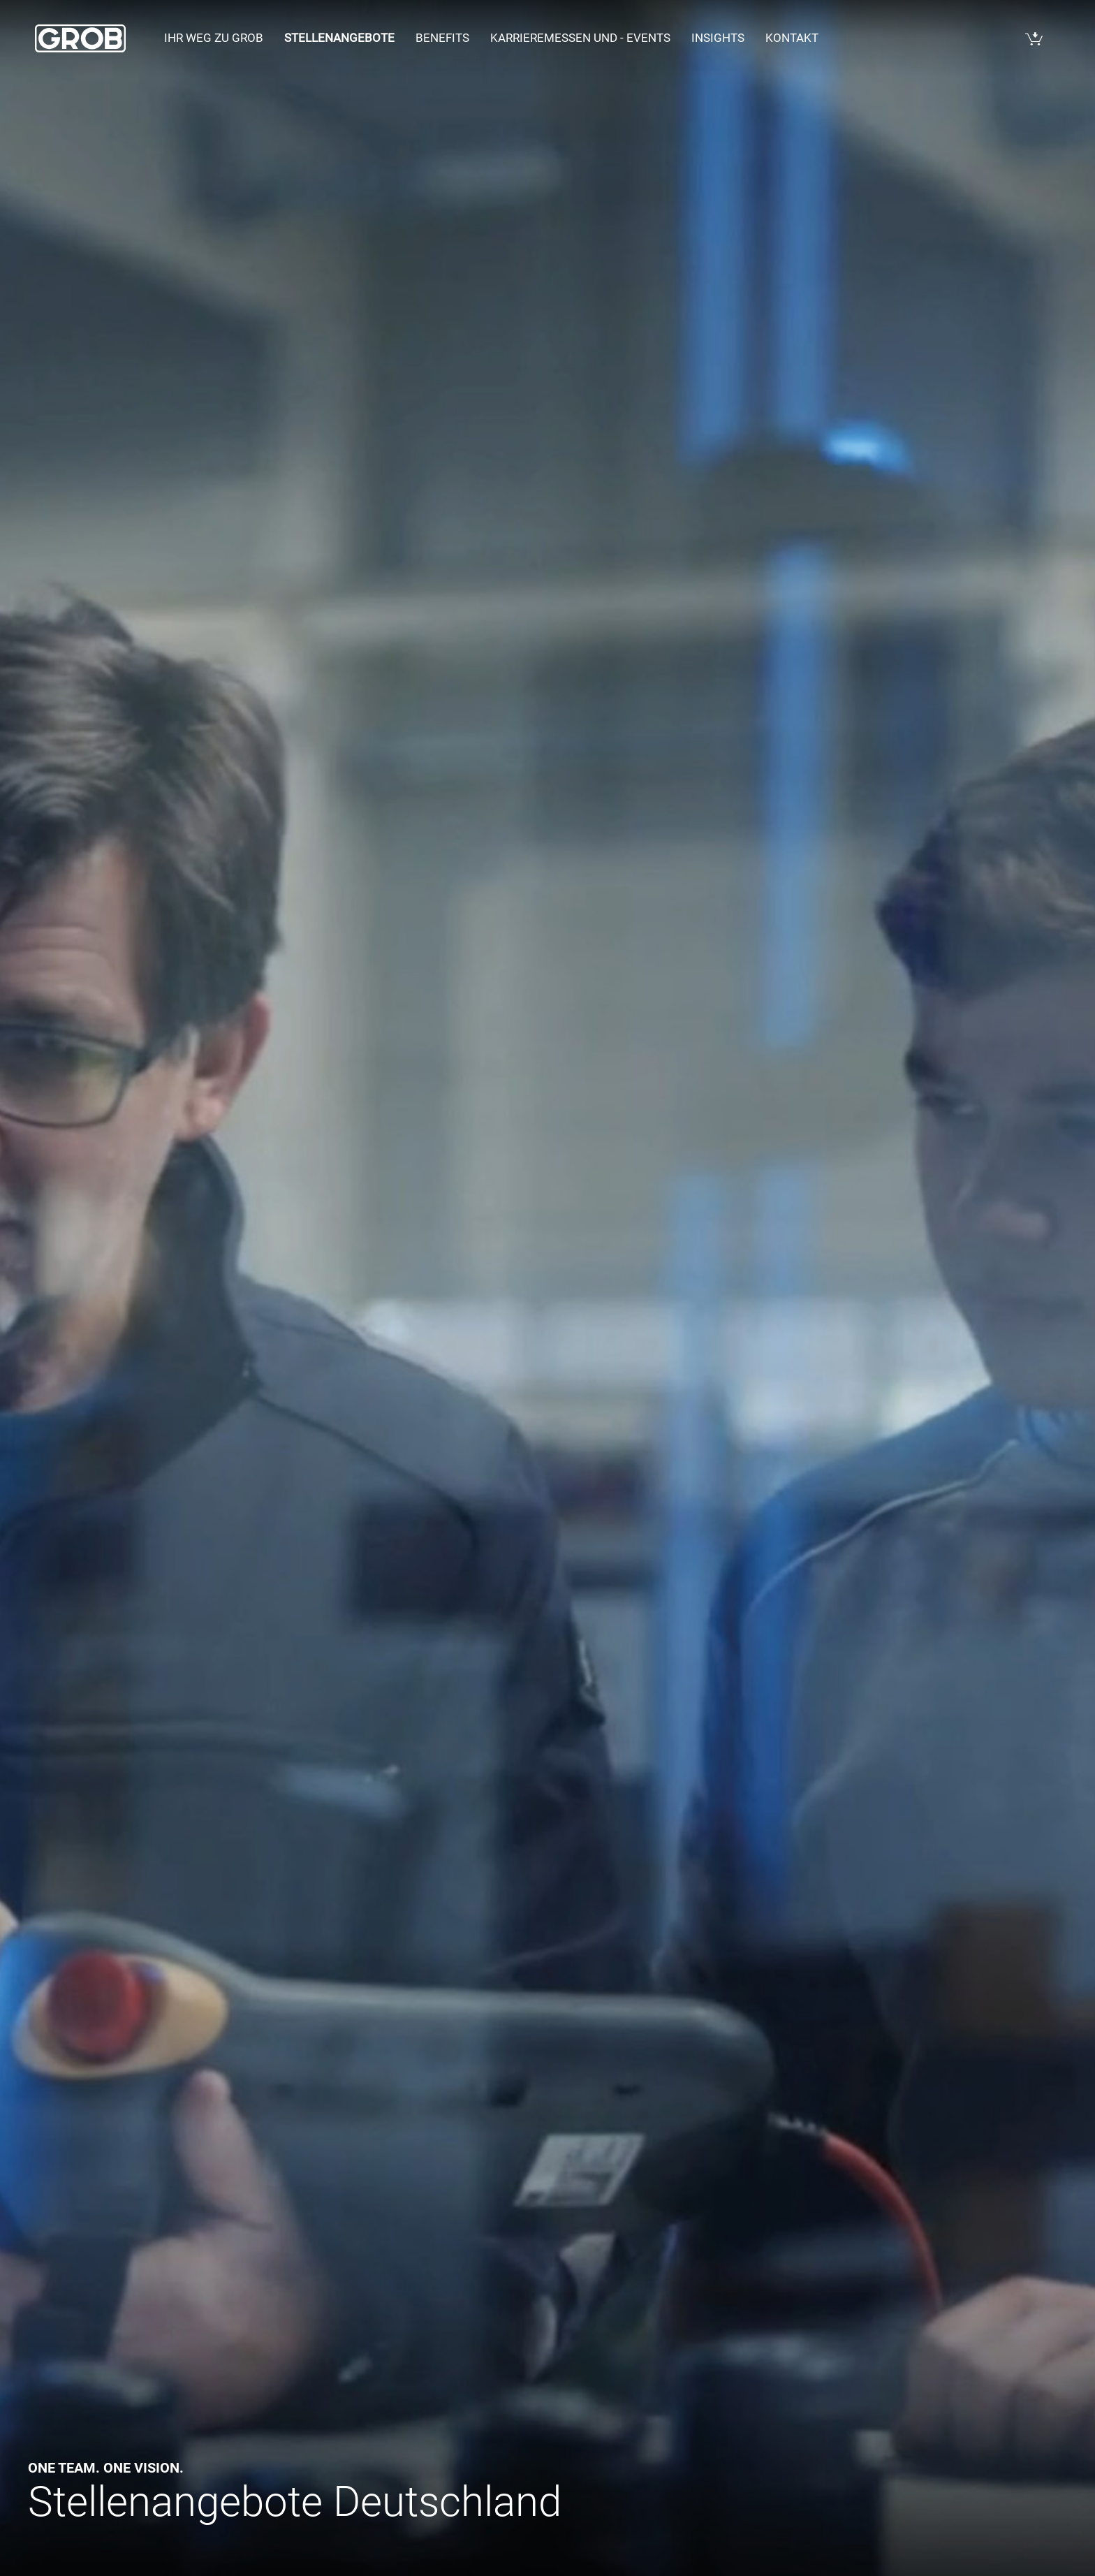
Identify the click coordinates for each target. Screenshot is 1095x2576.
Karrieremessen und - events (580, 38)
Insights (717, 38)
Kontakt (791, 38)
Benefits (442, 38)
